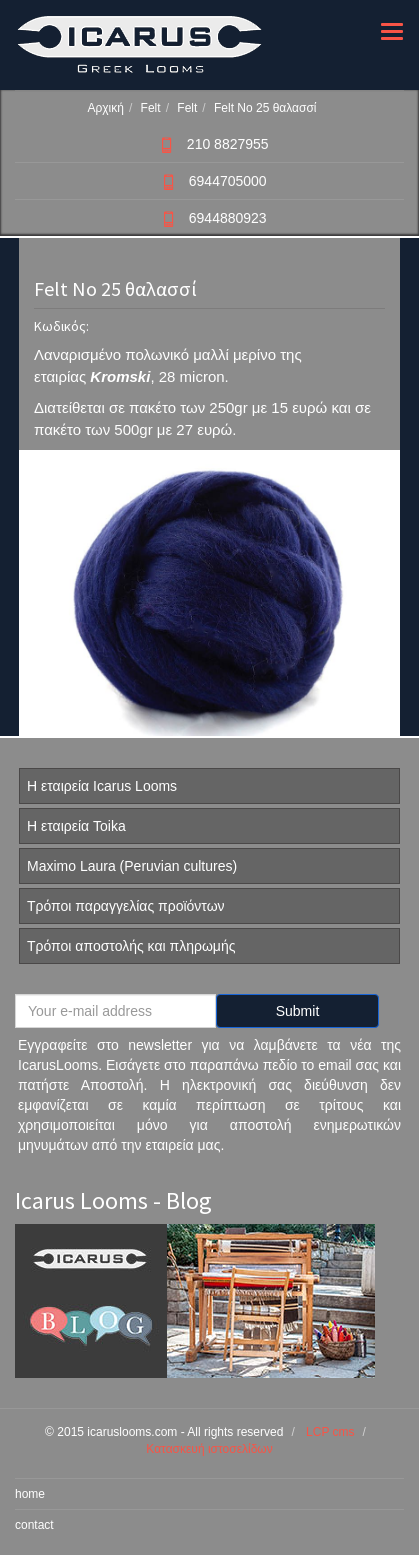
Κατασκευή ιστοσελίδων (209, 1449)
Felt (151, 108)
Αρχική (105, 108)
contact (34, 1525)
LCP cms (330, 1432)
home (30, 1494)
